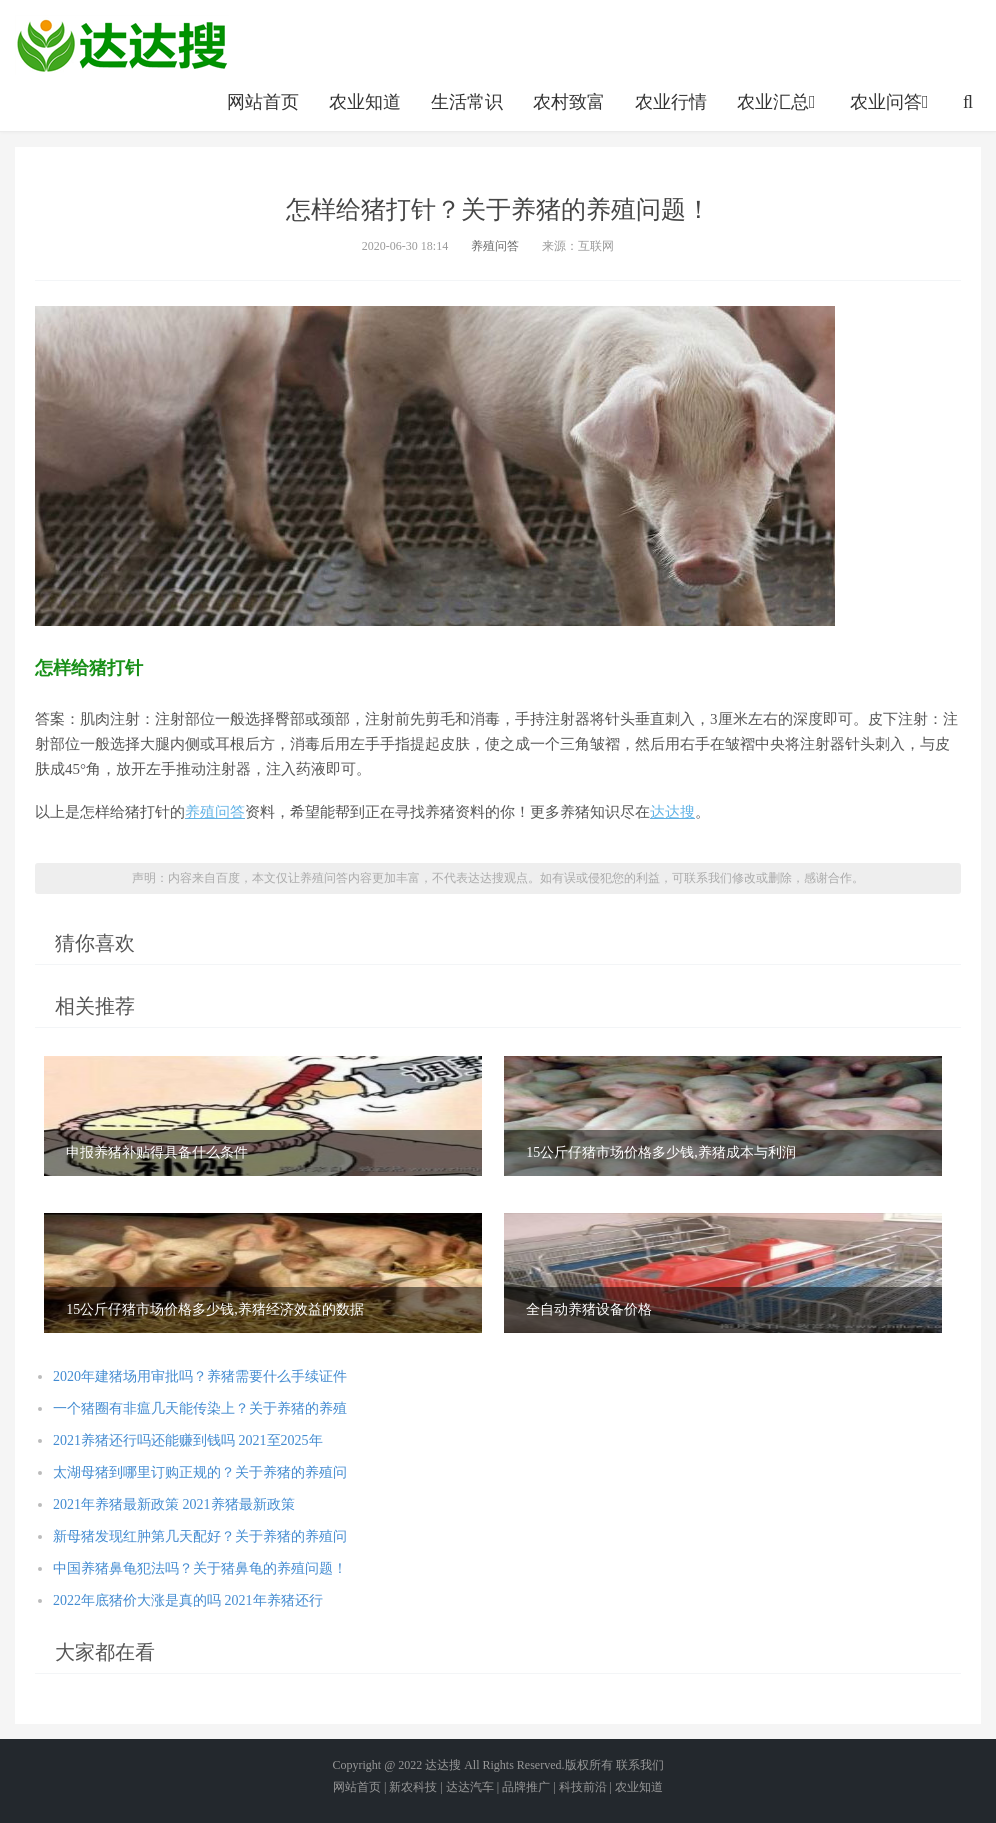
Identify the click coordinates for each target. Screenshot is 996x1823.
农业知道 (365, 102)
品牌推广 (526, 1787)
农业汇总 (778, 102)
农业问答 (891, 102)
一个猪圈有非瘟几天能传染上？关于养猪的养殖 (200, 1408)
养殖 (200, 812)
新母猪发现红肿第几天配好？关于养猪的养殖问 (200, 1536)
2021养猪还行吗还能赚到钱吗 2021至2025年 (188, 1440)
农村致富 (569, 102)
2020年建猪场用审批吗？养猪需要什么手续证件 (200, 1376)
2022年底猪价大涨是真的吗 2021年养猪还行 (188, 1600)
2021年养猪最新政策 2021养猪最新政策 (174, 1504)
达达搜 (672, 812)
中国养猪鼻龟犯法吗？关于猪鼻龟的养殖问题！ (200, 1568)
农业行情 (671, 102)
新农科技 (413, 1787)
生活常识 (467, 102)
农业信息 (122, 45)
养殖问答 (495, 246)
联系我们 (640, 1765)
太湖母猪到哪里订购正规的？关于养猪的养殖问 (200, 1472)
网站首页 (263, 102)
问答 (230, 812)
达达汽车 (470, 1787)
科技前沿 (583, 1787)
